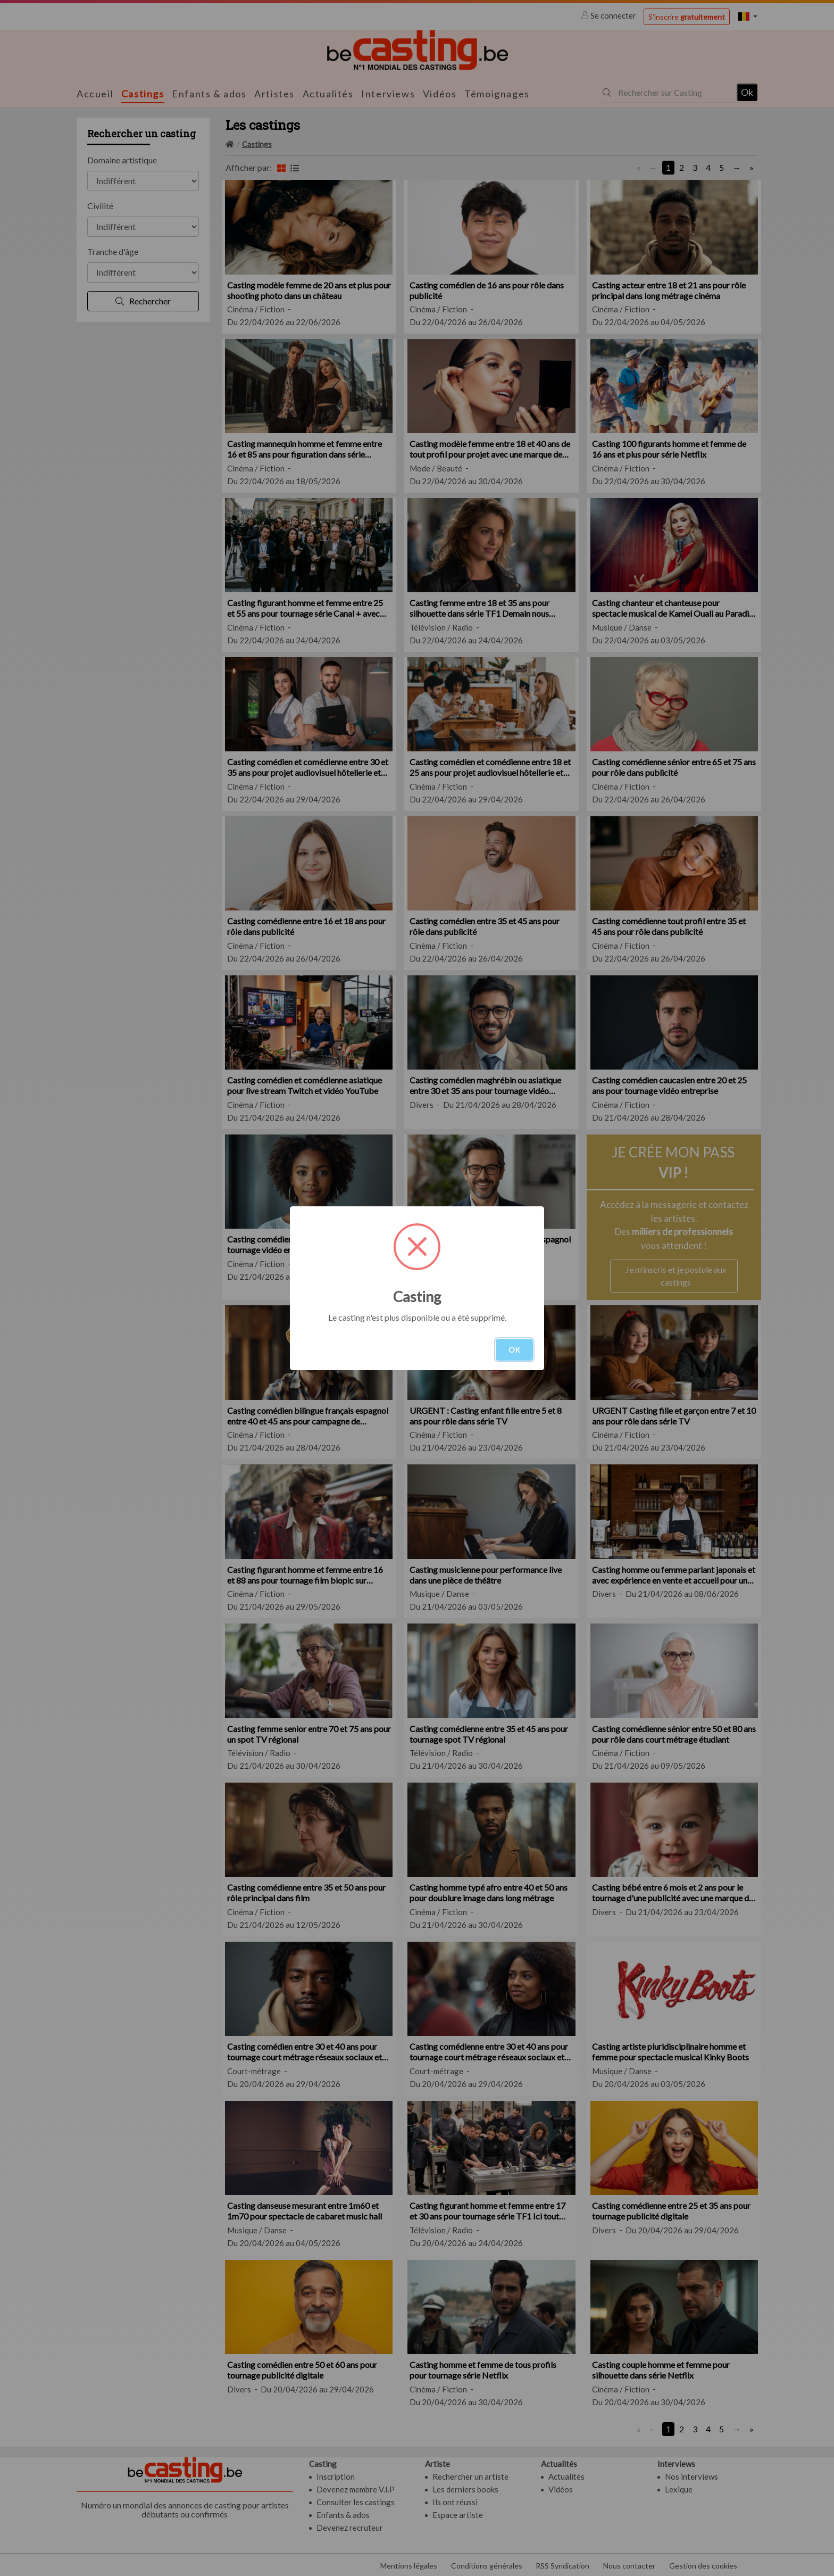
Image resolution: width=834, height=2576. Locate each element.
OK (514, 1349)
